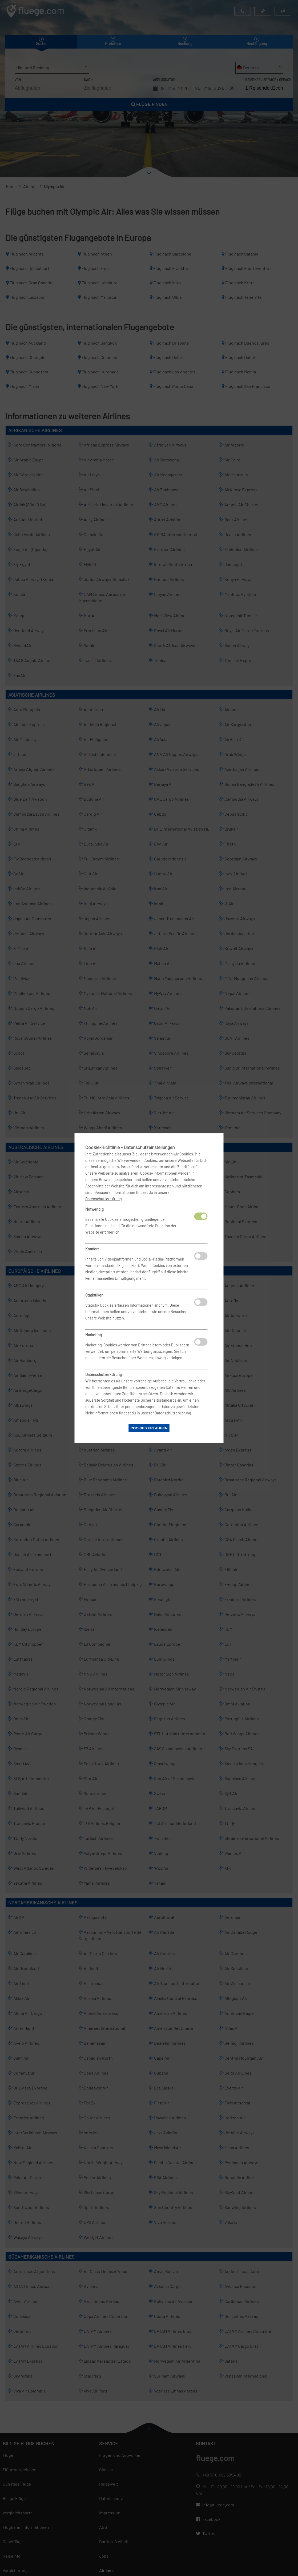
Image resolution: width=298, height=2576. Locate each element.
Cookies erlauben (148, 1428)
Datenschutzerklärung (103, 1199)
